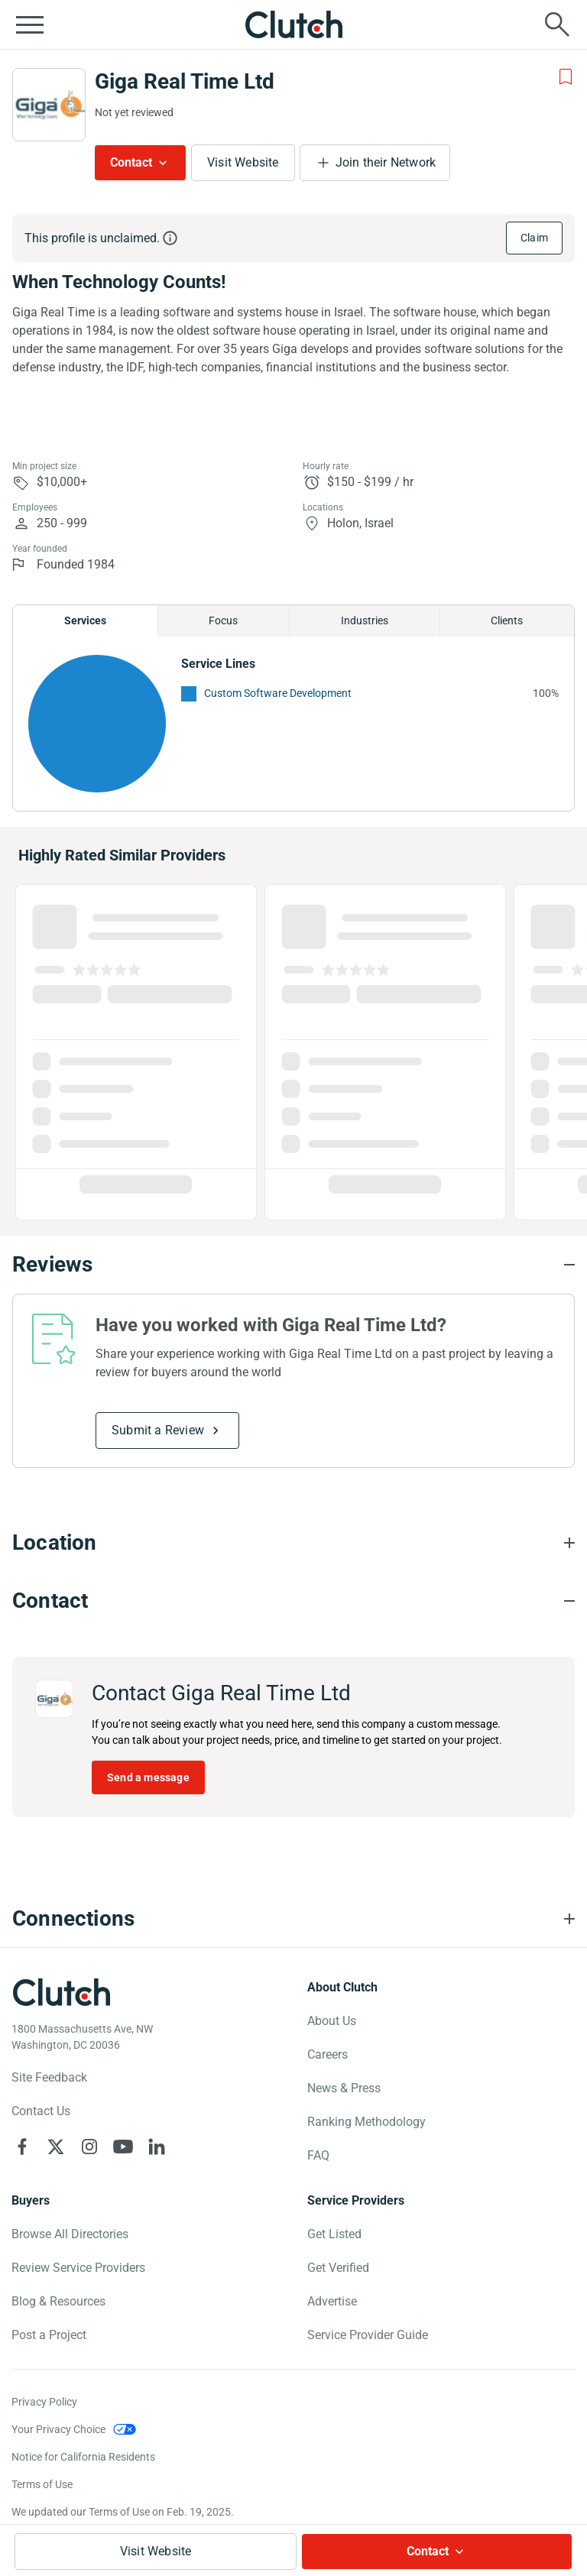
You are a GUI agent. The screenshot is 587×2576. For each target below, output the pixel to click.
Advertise (332, 2301)
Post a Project (48, 2335)
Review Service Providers (78, 2267)
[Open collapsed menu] (29, 24)
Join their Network (386, 162)
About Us (331, 2021)
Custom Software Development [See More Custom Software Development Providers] (278, 693)
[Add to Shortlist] (565, 77)
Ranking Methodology (366, 2121)
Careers (327, 2054)
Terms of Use (42, 2484)
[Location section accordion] (293, 1543)
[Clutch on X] (55, 2146)
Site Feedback (49, 2077)
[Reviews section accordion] (293, 1265)
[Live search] (557, 24)
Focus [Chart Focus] (223, 620)
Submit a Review (158, 1430)
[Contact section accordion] (293, 1601)
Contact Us (40, 2111)
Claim (534, 238)
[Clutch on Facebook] (22, 2146)
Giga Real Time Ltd (184, 81)
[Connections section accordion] (293, 1919)
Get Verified (338, 2267)
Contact (131, 162)
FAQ (318, 2155)
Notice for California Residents (83, 2457)
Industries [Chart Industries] (364, 620)
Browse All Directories (69, 2234)
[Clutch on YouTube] (123, 2146)
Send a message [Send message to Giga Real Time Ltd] (148, 1777)
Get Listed (334, 2234)
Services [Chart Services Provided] (85, 620)
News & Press (344, 2088)
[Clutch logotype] (61, 1992)
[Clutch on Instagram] (89, 2146)
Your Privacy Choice (58, 2429)
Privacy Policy (44, 2402)
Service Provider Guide (367, 2335)
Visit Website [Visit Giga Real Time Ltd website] (243, 162)
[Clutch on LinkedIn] (156, 2146)
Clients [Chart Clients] (507, 620)
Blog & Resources (58, 2301)
